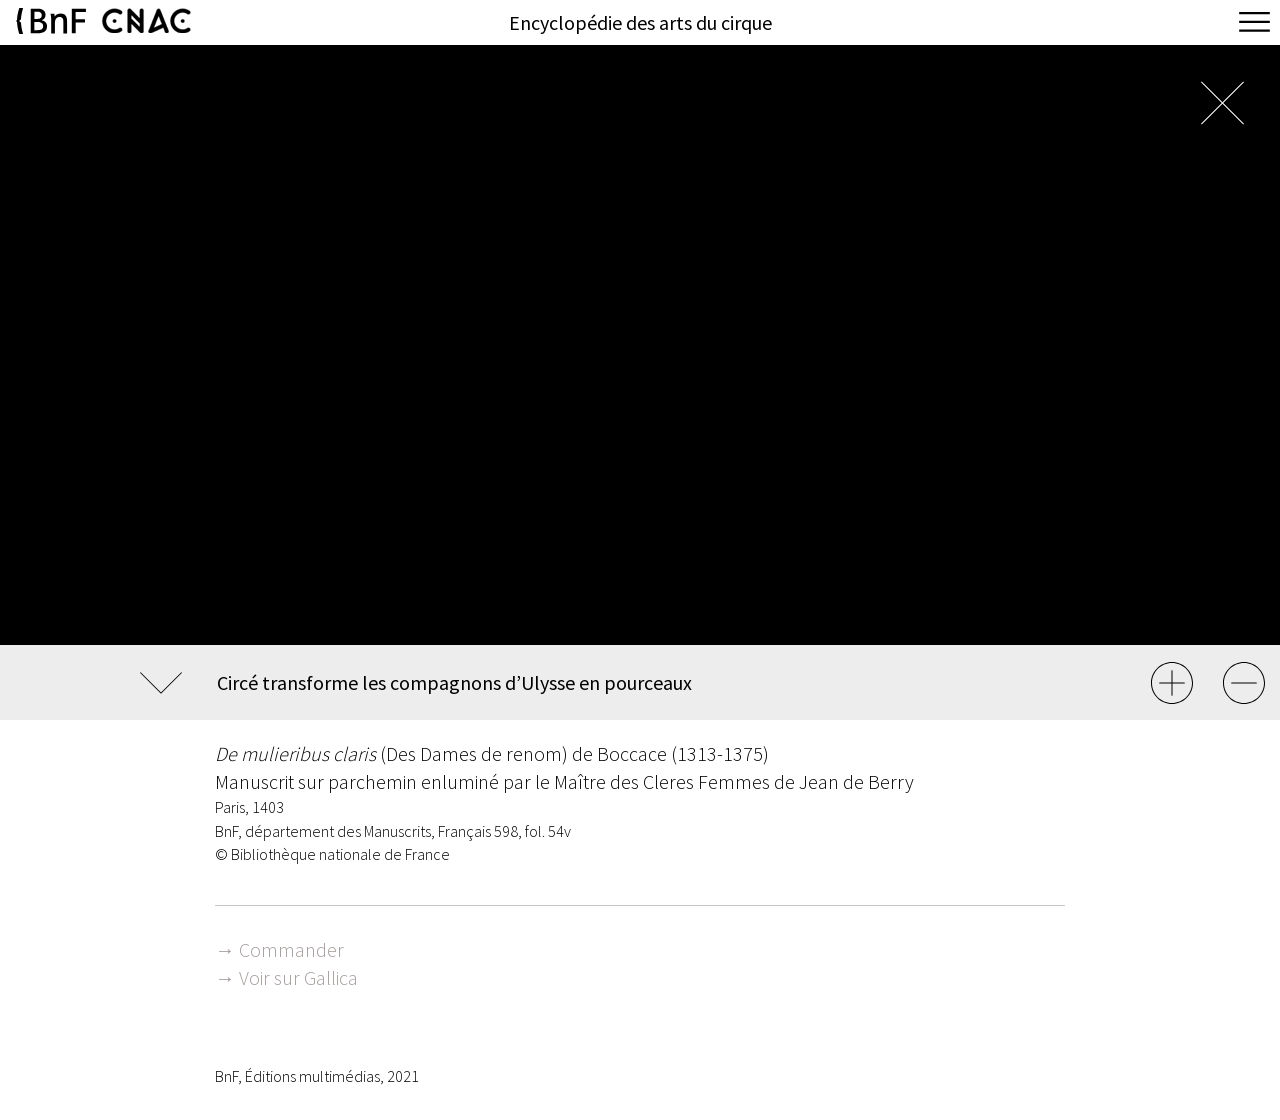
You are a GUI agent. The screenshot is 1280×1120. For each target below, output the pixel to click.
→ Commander (279, 949)
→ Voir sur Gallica (286, 977)
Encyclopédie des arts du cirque (640, 22)
